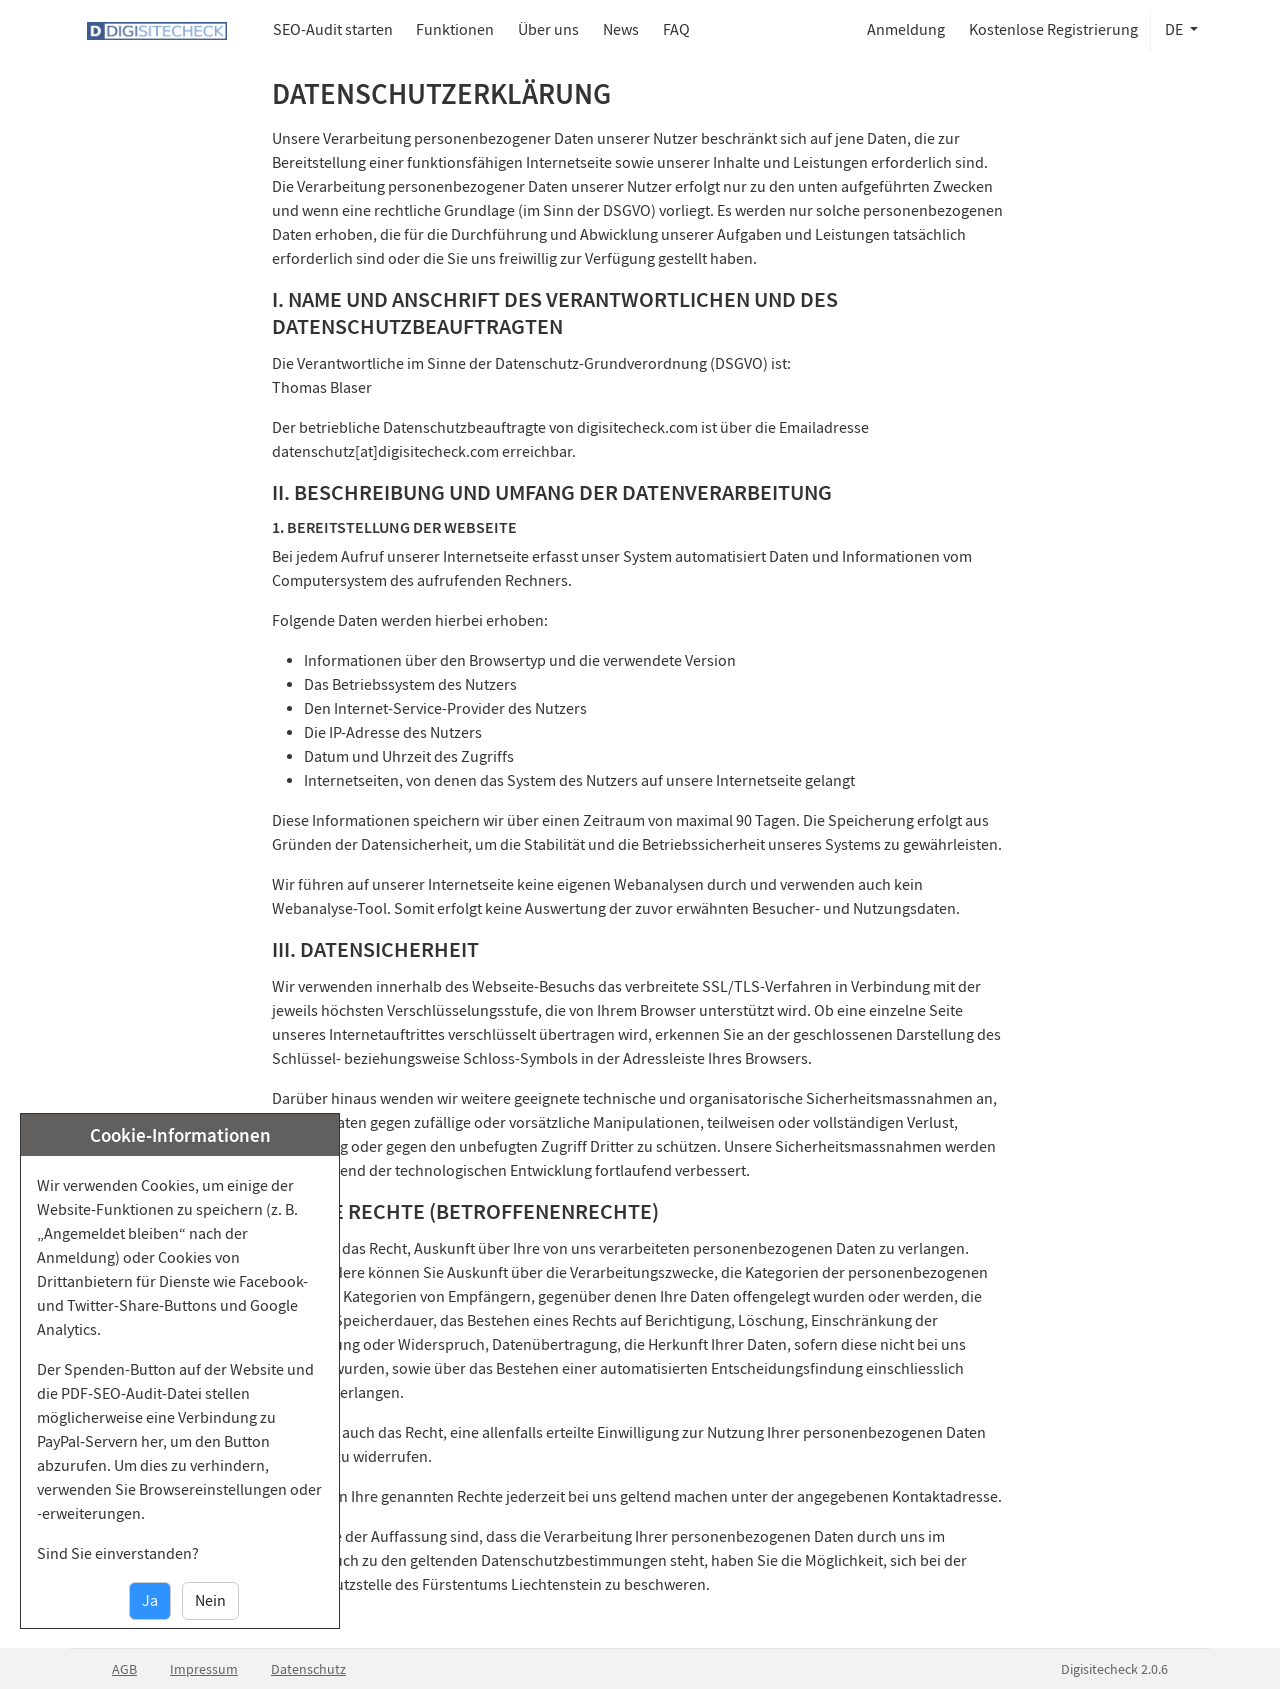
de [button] (1175, 30)
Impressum (204, 1669)
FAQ (676, 30)
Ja (150, 1601)
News (621, 30)
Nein (210, 1601)
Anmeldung (906, 30)
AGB (124, 1669)
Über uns (548, 30)
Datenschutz (308, 1669)
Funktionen (455, 30)
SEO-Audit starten (333, 30)
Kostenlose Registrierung (1053, 30)
